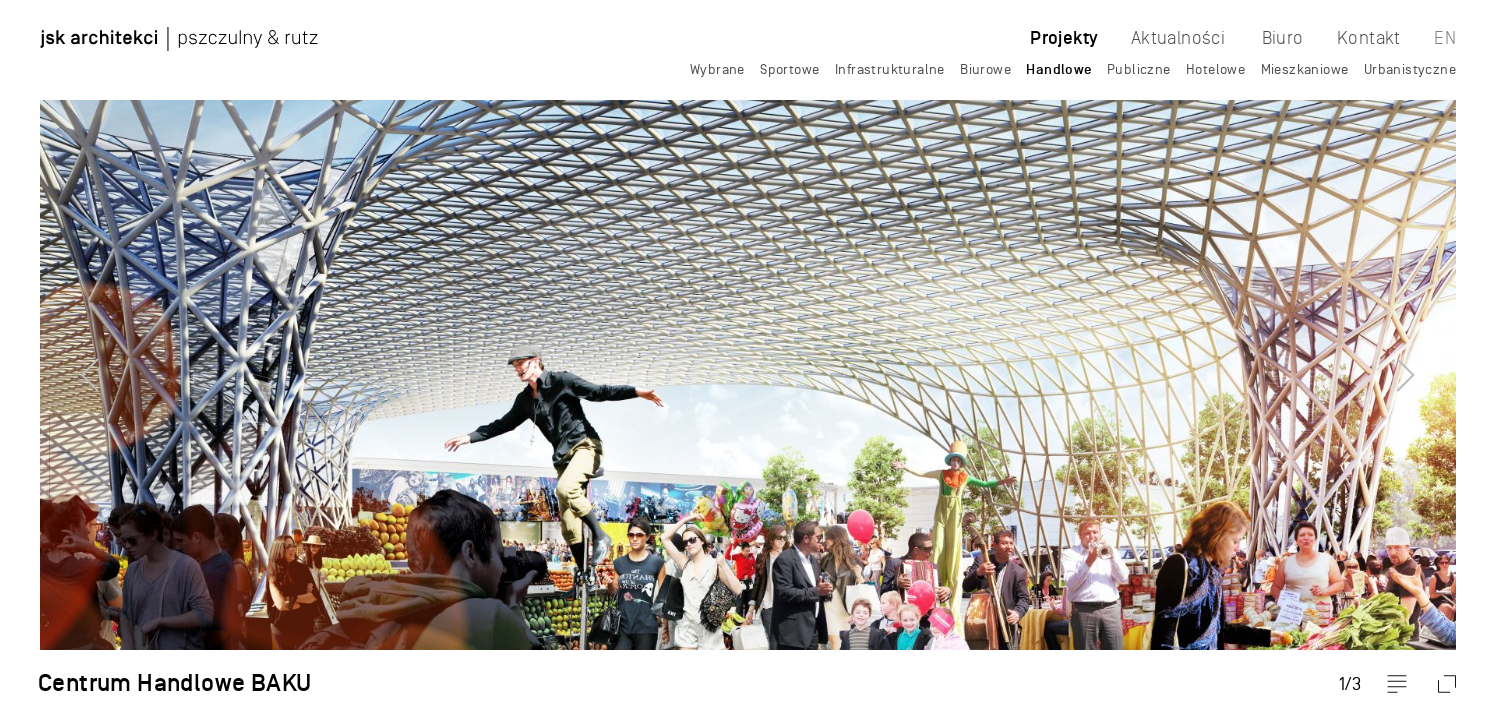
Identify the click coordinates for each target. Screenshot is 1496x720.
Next (1441, 360)
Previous (55, 360)
